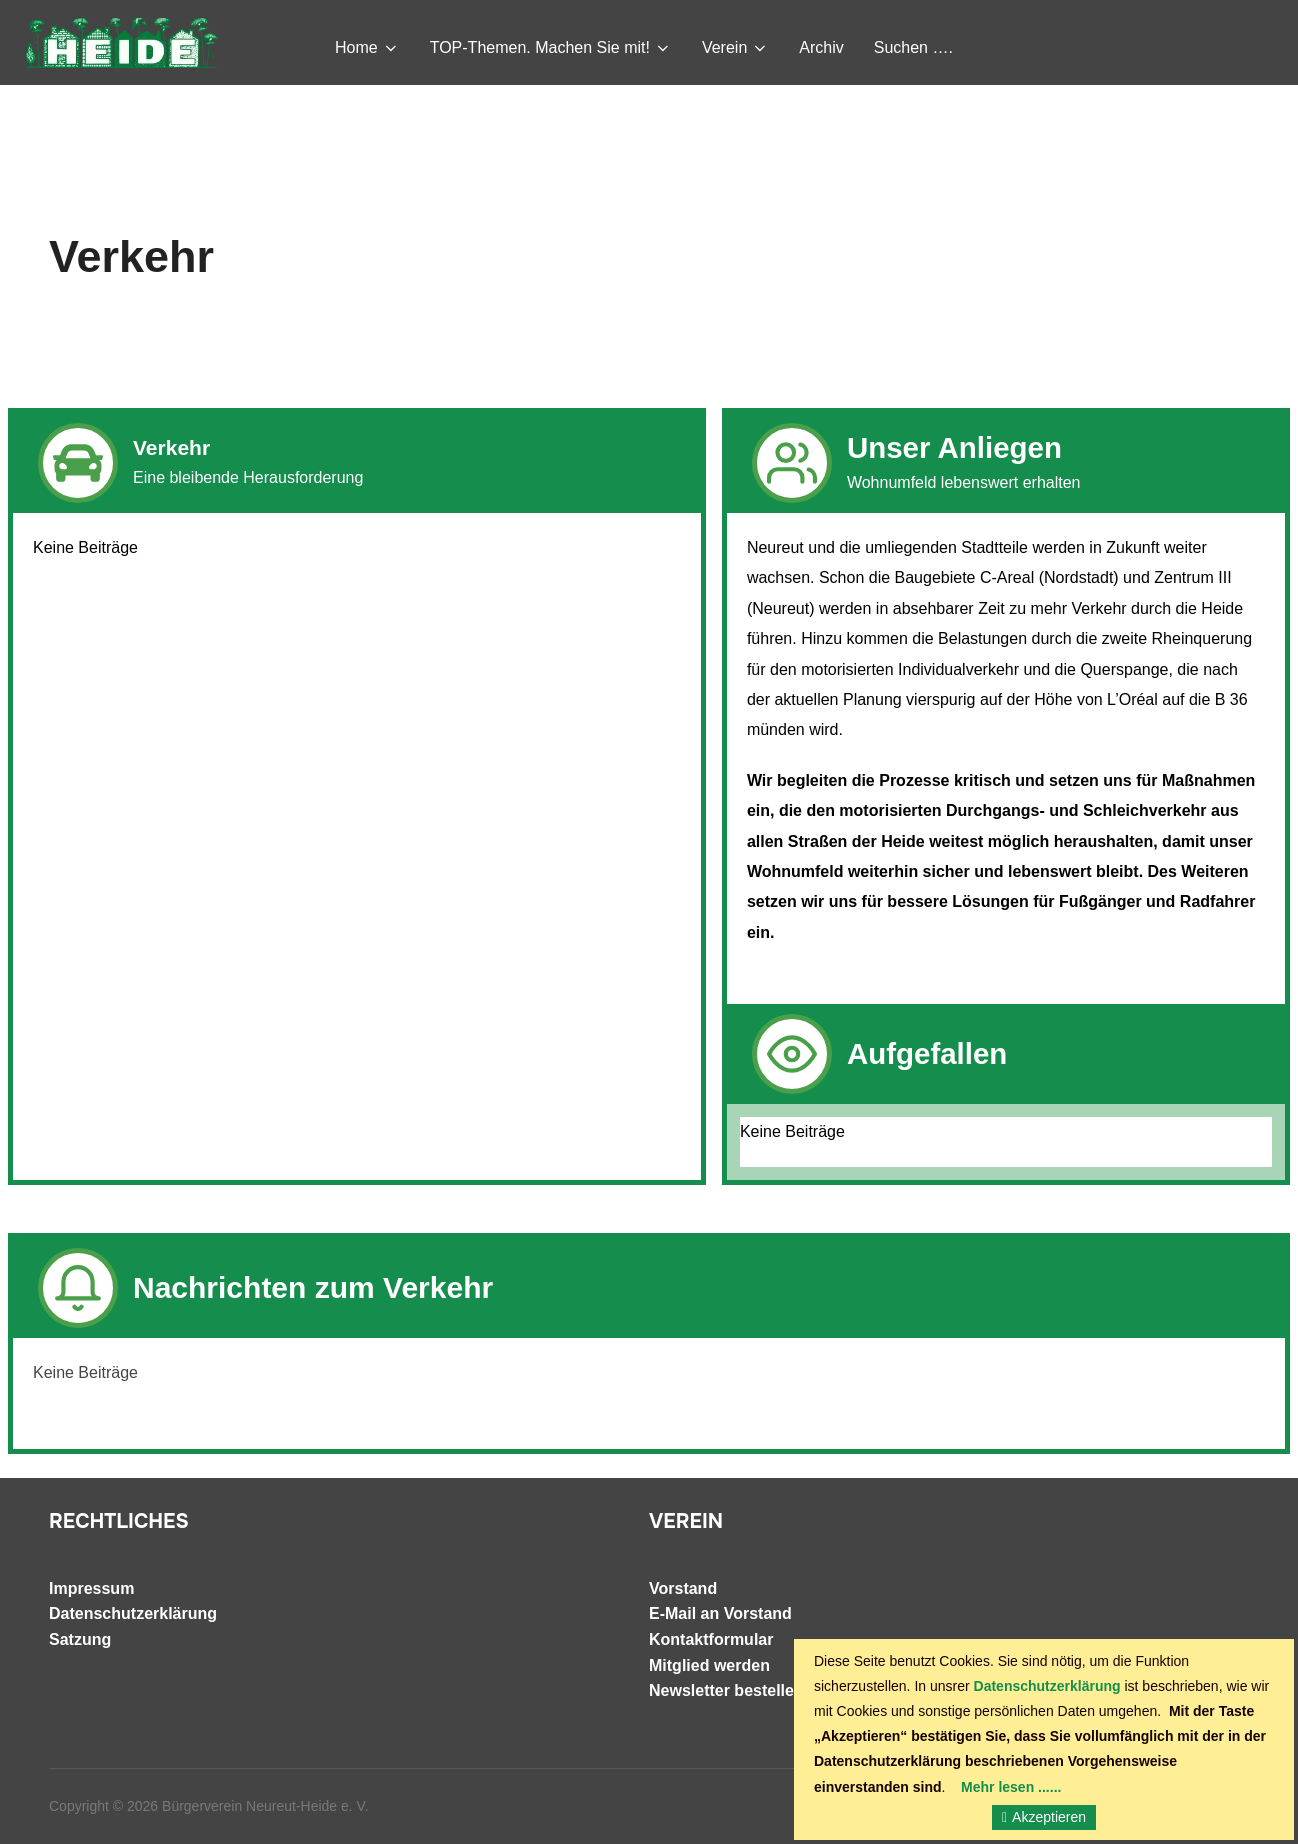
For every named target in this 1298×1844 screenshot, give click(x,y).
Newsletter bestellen (726, 1690)
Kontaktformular (711, 1639)
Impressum (91, 1588)
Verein (735, 48)
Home (367, 48)
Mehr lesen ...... (1011, 1787)
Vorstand (683, 1588)
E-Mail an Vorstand (720, 1613)
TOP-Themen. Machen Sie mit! (551, 48)
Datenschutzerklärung (133, 1613)
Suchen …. (913, 47)
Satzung (80, 1639)
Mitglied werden (709, 1665)
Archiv (821, 47)
